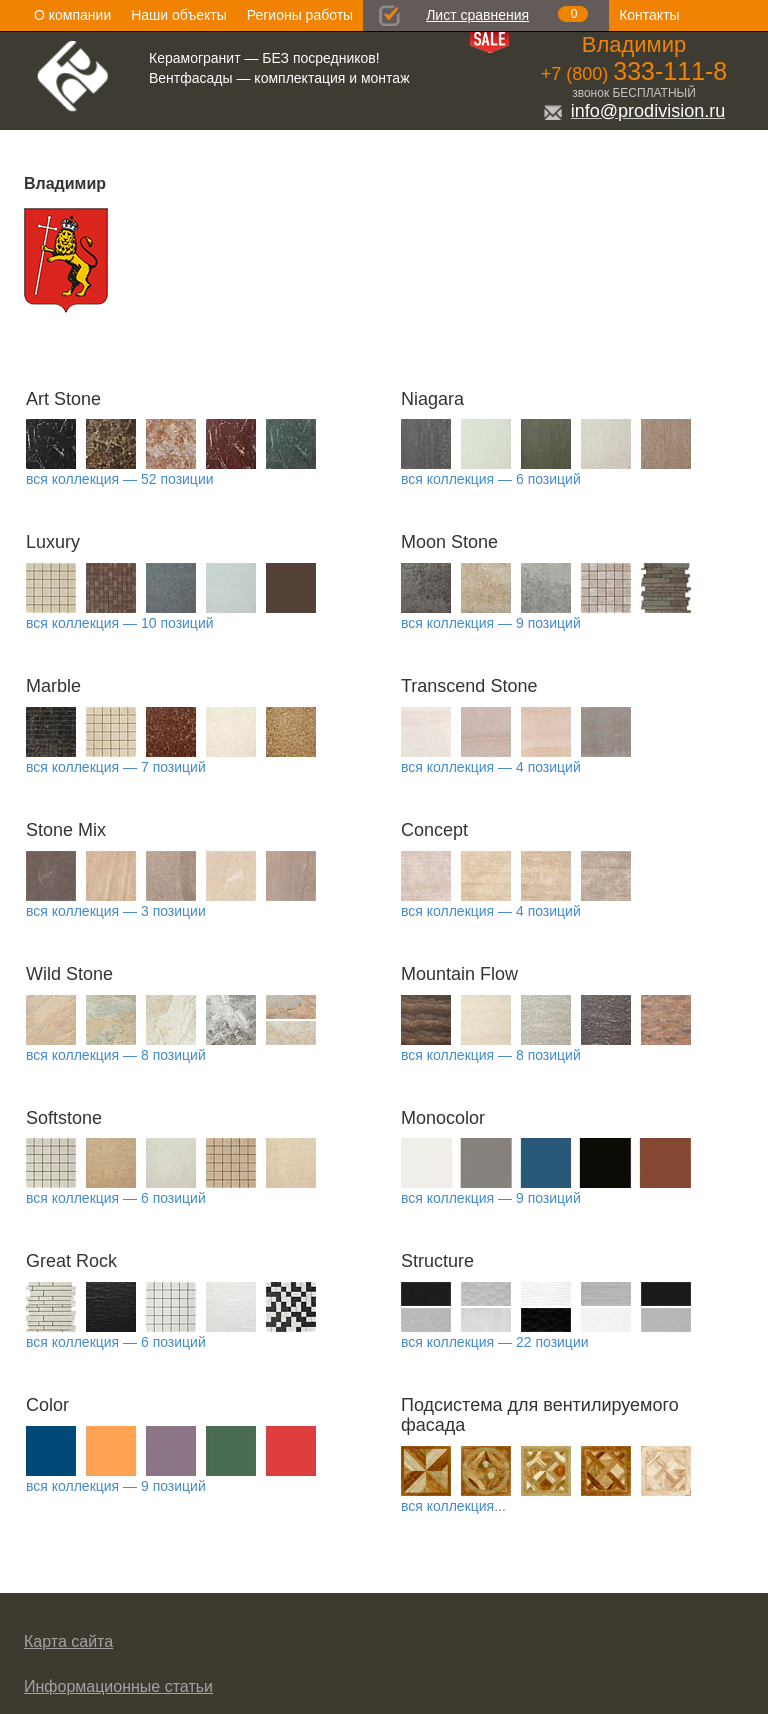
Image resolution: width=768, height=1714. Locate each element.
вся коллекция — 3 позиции (116, 911)
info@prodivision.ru (634, 111)
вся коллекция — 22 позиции (495, 1342)
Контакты (649, 15)
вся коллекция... (453, 1506)
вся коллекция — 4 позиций (491, 767)
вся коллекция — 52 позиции (120, 479)
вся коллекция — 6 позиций (491, 479)
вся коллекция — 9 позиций (491, 623)
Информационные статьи (118, 1686)
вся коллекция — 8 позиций (116, 1055)
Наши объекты (178, 15)
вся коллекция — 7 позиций (116, 767)
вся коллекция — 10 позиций (120, 623)
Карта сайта (68, 1641)
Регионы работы (300, 15)
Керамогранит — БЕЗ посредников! (264, 58)
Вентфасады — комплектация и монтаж (279, 78)
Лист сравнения (477, 15)
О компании (72, 15)
